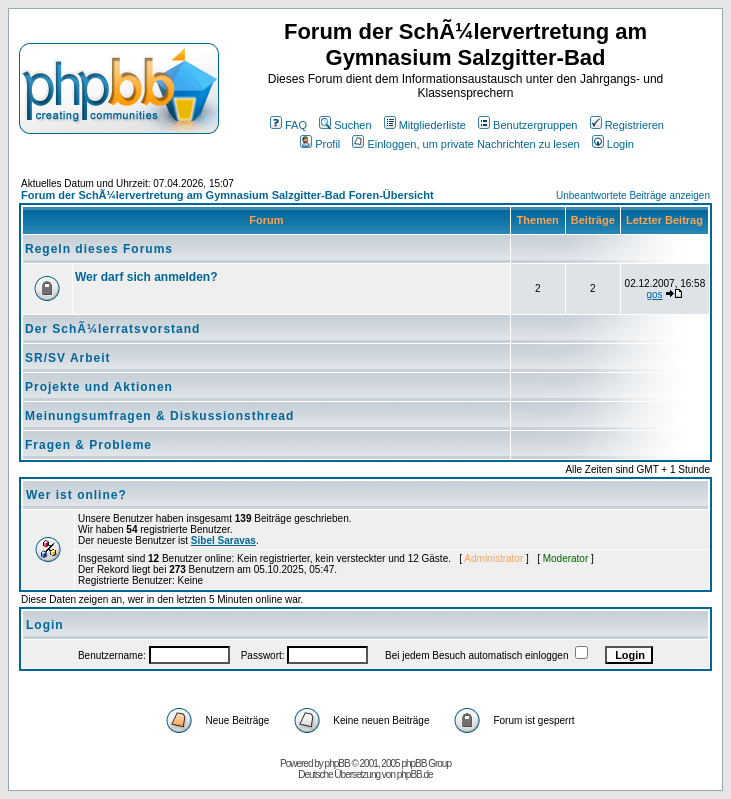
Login (613, 144)
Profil (320, 144)
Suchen (345, 125)
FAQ (288, 125)
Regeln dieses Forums (99, 249)
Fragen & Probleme (88, 445)
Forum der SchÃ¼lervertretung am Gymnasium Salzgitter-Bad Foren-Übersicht (227, 195)
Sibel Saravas (223, 540)
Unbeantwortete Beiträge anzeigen (633, 195)
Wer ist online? (76, 495)
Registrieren (627, 125)
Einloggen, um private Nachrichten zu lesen (465, 144)
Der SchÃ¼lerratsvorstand (112, 329)
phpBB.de (415, 774)
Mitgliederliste (425, 125)
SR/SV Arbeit (68, 358)
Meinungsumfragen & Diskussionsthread (159, 416)
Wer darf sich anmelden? (146, 277)
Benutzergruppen (527, 125)
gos (654, 294)
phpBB (337, 763)
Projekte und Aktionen (99, 387)
